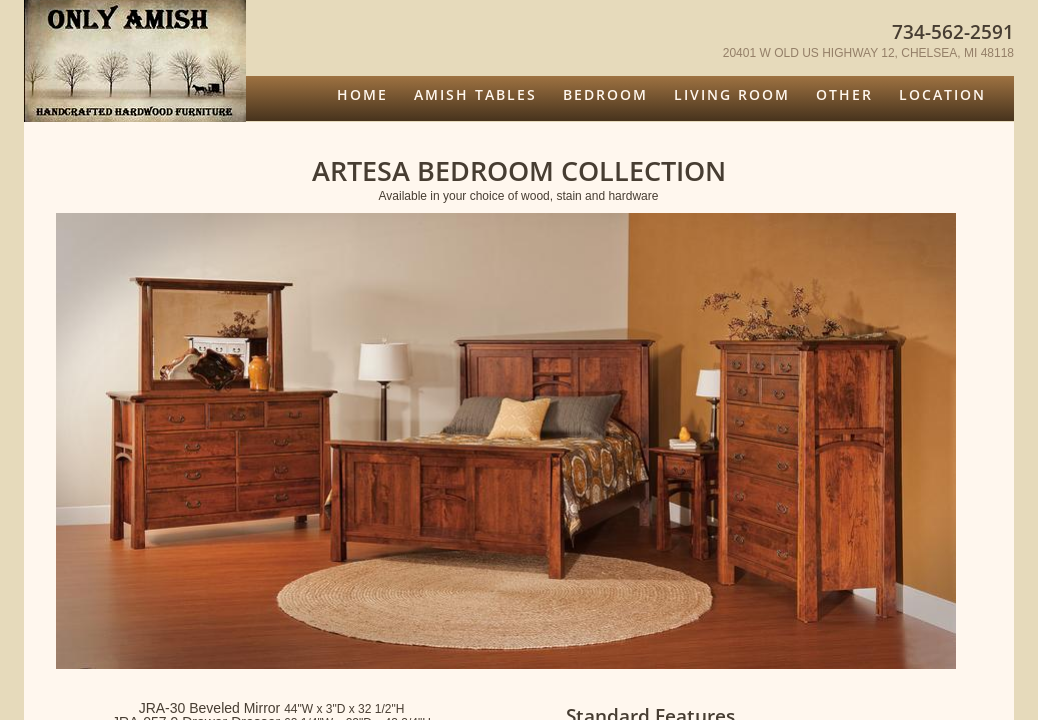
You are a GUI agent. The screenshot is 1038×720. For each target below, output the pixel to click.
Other (844, 94)
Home (362, 94)
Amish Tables (475, 94)
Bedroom (605, 94)
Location (942, 94)
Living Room (732, 94)
